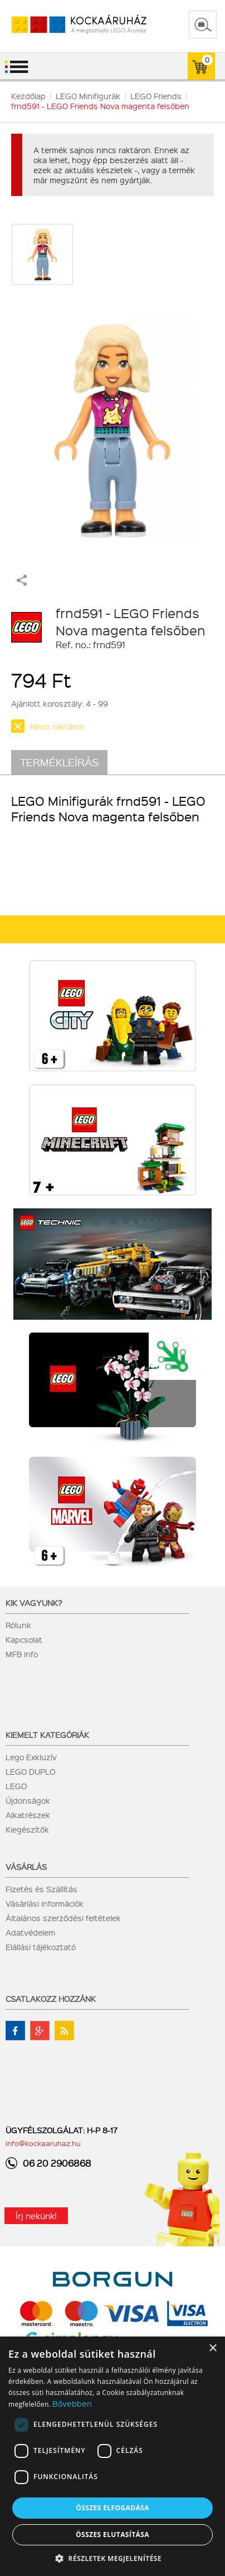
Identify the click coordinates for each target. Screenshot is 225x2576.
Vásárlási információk (45, 1903)
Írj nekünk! (36, 2215)
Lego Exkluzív (31, 1757)
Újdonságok (28, 1800)
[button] (112, 2558)
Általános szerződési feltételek (63, 1917)
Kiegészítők (27, 1829)
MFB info (22, 1654)
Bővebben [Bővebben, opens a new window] (71, 2403)
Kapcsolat (24, 1639)
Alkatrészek (28, 1814)
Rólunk (18, 1625)
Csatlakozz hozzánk (51, 1999)
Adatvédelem (30, 1932)
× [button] (212, 2348)
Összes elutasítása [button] (112, 2534)
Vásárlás (26, 1867)
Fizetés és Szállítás (41, 1889)
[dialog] (112, 2456)
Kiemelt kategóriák (47, 1735)
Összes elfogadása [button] (112, 2508)
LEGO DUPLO (30, 1771)
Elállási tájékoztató (41, 1946)
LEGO (16, 1785)
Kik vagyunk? (34, 1603)
